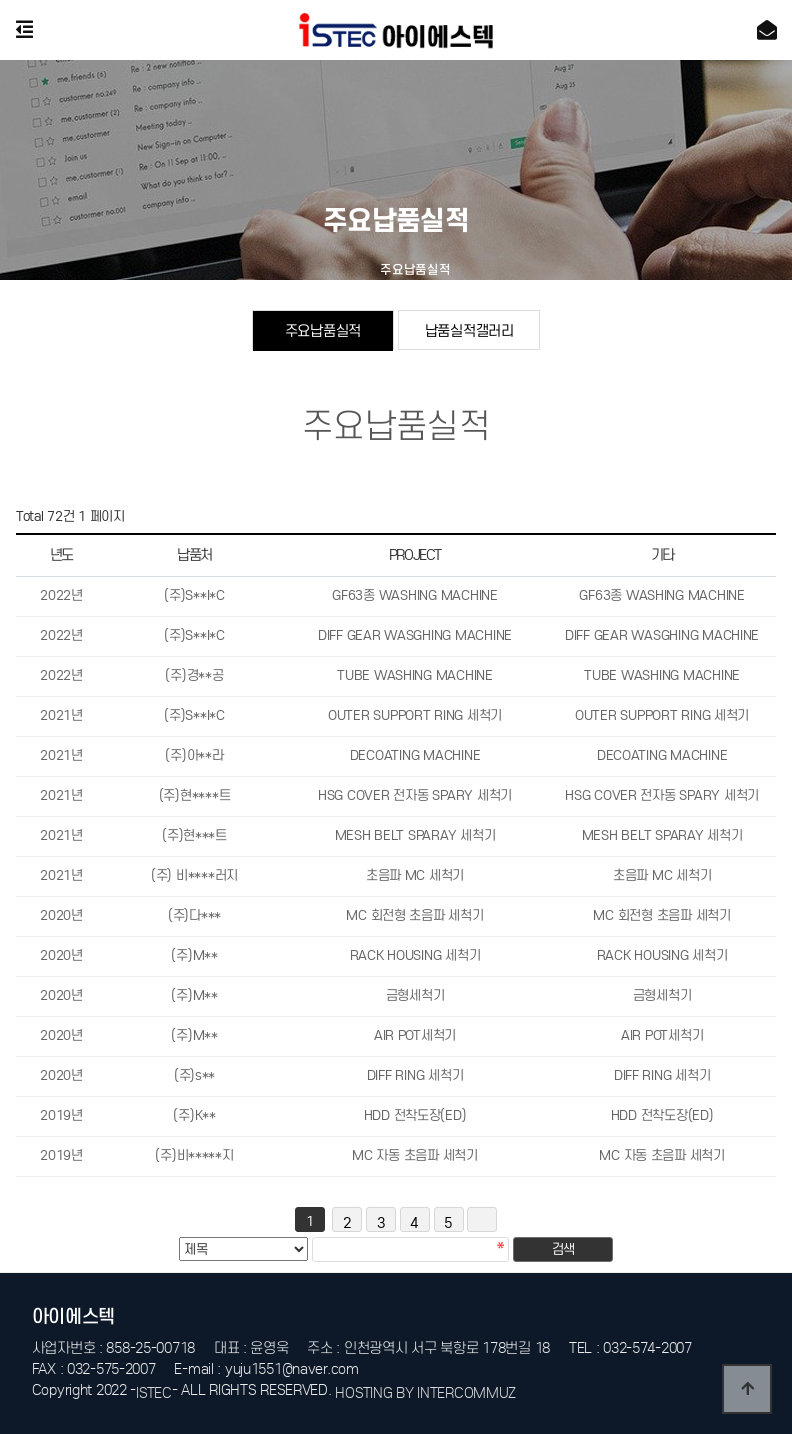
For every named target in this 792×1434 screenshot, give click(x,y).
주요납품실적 (323, 330)
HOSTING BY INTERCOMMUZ (425, 1393)
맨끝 (482, 1219)
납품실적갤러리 (469, 330)
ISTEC (154, 1393)
